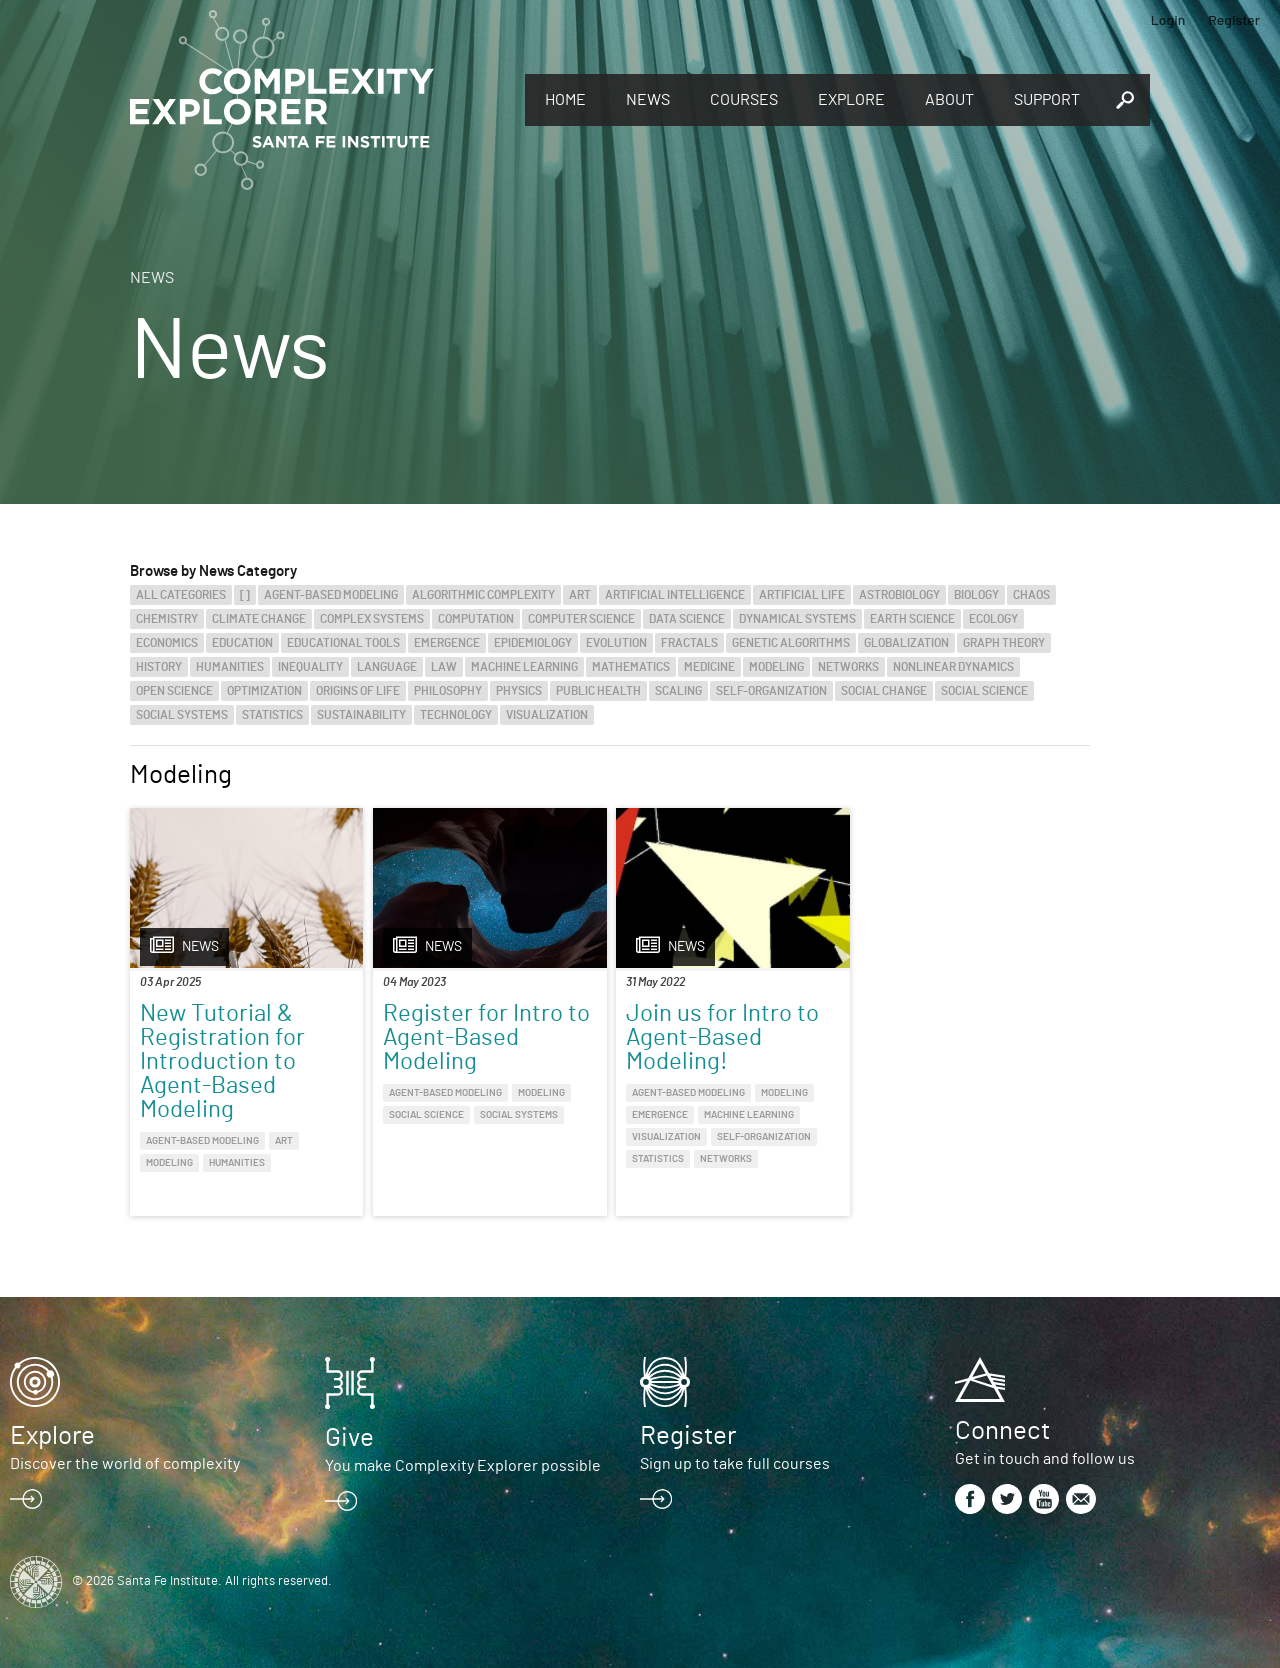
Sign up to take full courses (735, 1464)
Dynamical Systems (797, 619)
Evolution (616, 643)
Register (1234, 19)
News (648, 100)
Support (1047, 100)
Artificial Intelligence (675, 595)
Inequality (310, 667)
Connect (1002, 1431)
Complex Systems (372, 619)
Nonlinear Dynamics (953, 667)
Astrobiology (899, 595)
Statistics (272, 715)
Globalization (906, 643)
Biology (976, 595)
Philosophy (448, 691)
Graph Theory (1004, 643)
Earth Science (912, 619)
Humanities (230, 667)
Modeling (776, 667)
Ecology (993, 619)
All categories (181, 595)
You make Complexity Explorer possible (463, 1466)
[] (245, 595)
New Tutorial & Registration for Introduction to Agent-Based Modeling (222, 1062)
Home (565, 100)
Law (444, 667)
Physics (519, 691)
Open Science (174, 691)
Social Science (984, 691)
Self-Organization (771, 691)
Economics (167, 643)
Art (580, 595)
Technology (456, 715)
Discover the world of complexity (125, 1464)
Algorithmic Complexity (483, 595)
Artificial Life (802, 595)
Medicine (709, 667)
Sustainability (361, 715)
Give (349, 1438)
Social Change (884, 691)
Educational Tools (343, 643)
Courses (744, 100)
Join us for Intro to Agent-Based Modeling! (722, 1038)
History (159, 667)
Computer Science (581, 619)
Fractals (689, 643)
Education (242, 643)
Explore (851, 100)
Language (387, 667)
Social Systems (182, 715)
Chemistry (167, 619)
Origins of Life (358, 691)
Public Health (598, 691)
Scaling (678, 691)
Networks (848, 667)
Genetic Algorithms (791, 643)
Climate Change (259, 619)
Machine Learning (524, 667)
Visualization (547, 715)
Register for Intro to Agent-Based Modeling (486, 1038)
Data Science (687, 619)
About (949, 100)
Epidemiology (533, 643)
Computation (476, 619)
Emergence (447, 643)
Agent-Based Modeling (331, 595)
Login (1168, 19)
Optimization (264, 691)
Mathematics (631, 667)
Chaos (1031, 595)
